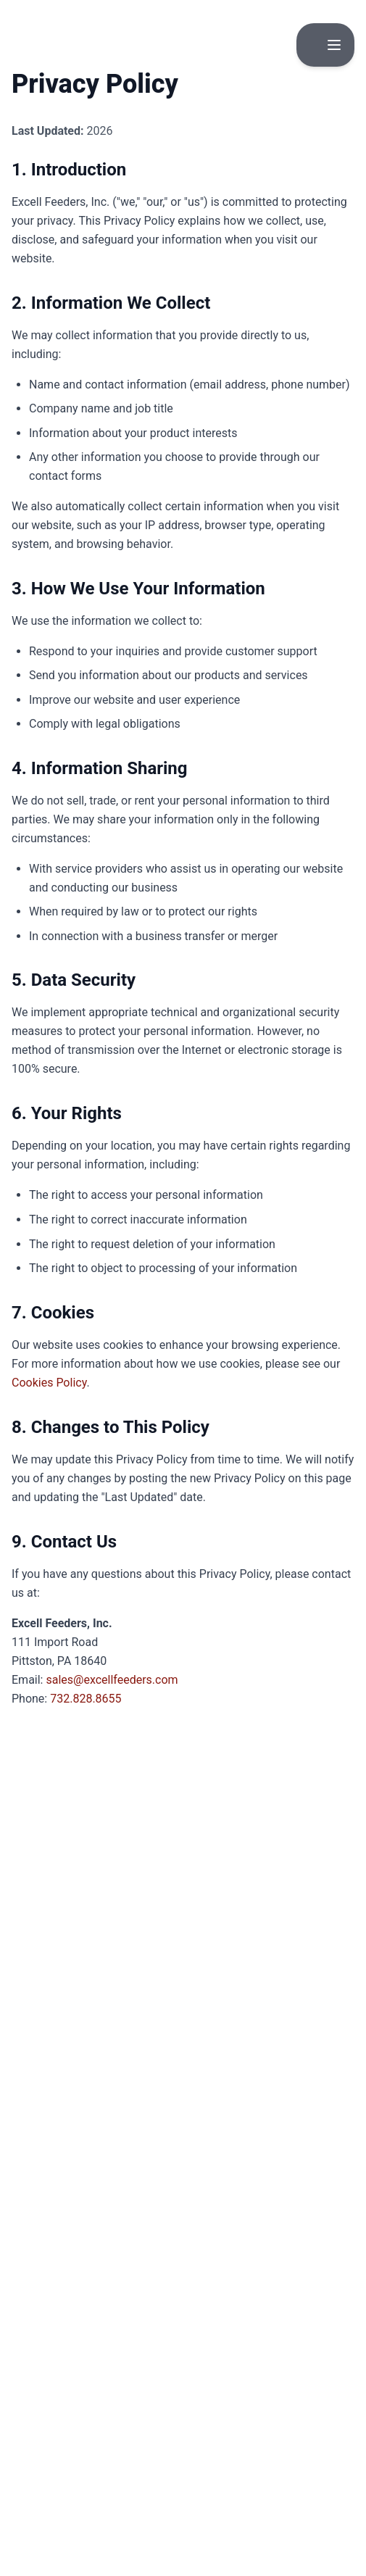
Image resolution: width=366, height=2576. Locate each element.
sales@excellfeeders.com (112, 1680)
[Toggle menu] (334, 45)
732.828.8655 (85, 1698)
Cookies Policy (49, 1382)
